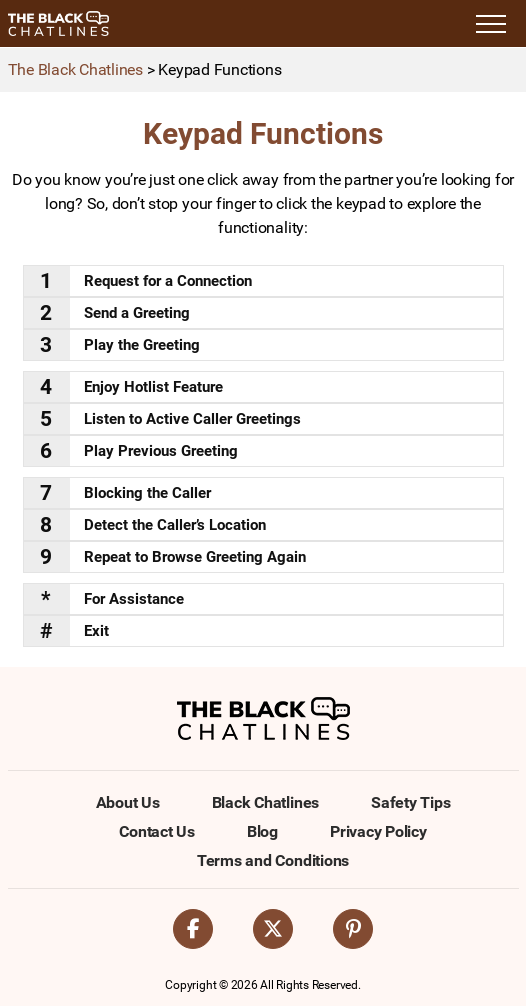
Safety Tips (410, 802)
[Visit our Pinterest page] (353, 929)
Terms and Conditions (273, 860)
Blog (262, 831)
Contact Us (157, 831)
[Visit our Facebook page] (193, 929)
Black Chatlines (265, 802)
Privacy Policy (378, 831)
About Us (128, 802)
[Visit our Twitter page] (273, 929)
